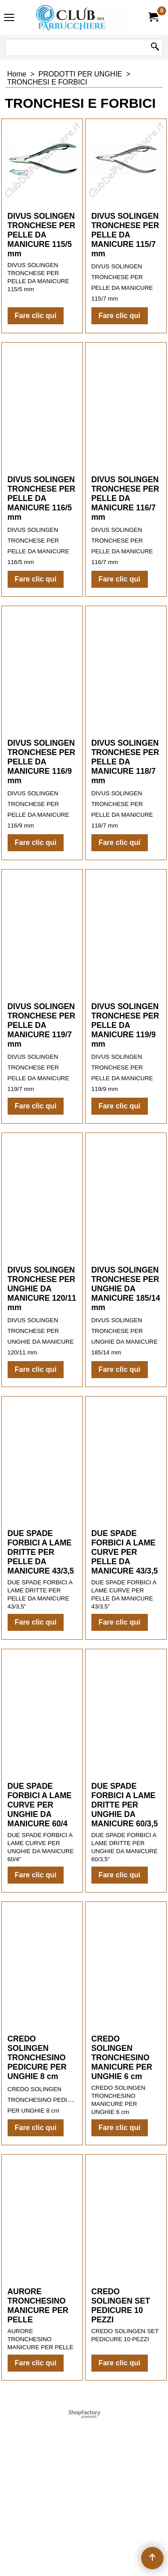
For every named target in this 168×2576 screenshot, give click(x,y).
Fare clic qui (35, 353)
